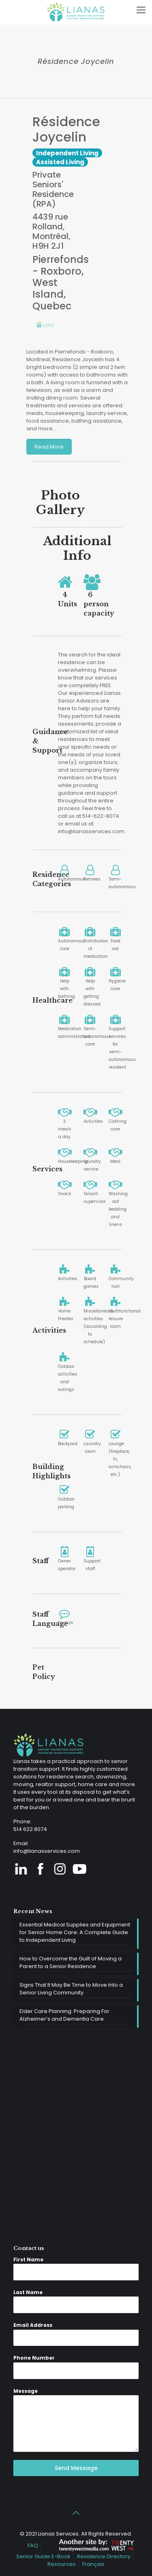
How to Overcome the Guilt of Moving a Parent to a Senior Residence (70, 1962)
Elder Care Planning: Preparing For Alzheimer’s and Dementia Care (64, 2015)
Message (25, 2391)
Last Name (28, 2292)
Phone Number (34, 2357)
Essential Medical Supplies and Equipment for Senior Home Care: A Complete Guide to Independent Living (74, 1932)
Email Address (32, 2325)
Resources (61, 2564)
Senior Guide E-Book (43, 2556)
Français (93, 2564)
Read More (49, 447)
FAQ (33, 2545)
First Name (28, 2259)
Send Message (76, 2468)
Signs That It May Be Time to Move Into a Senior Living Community (71, 1988)
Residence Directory (104, 2556)
